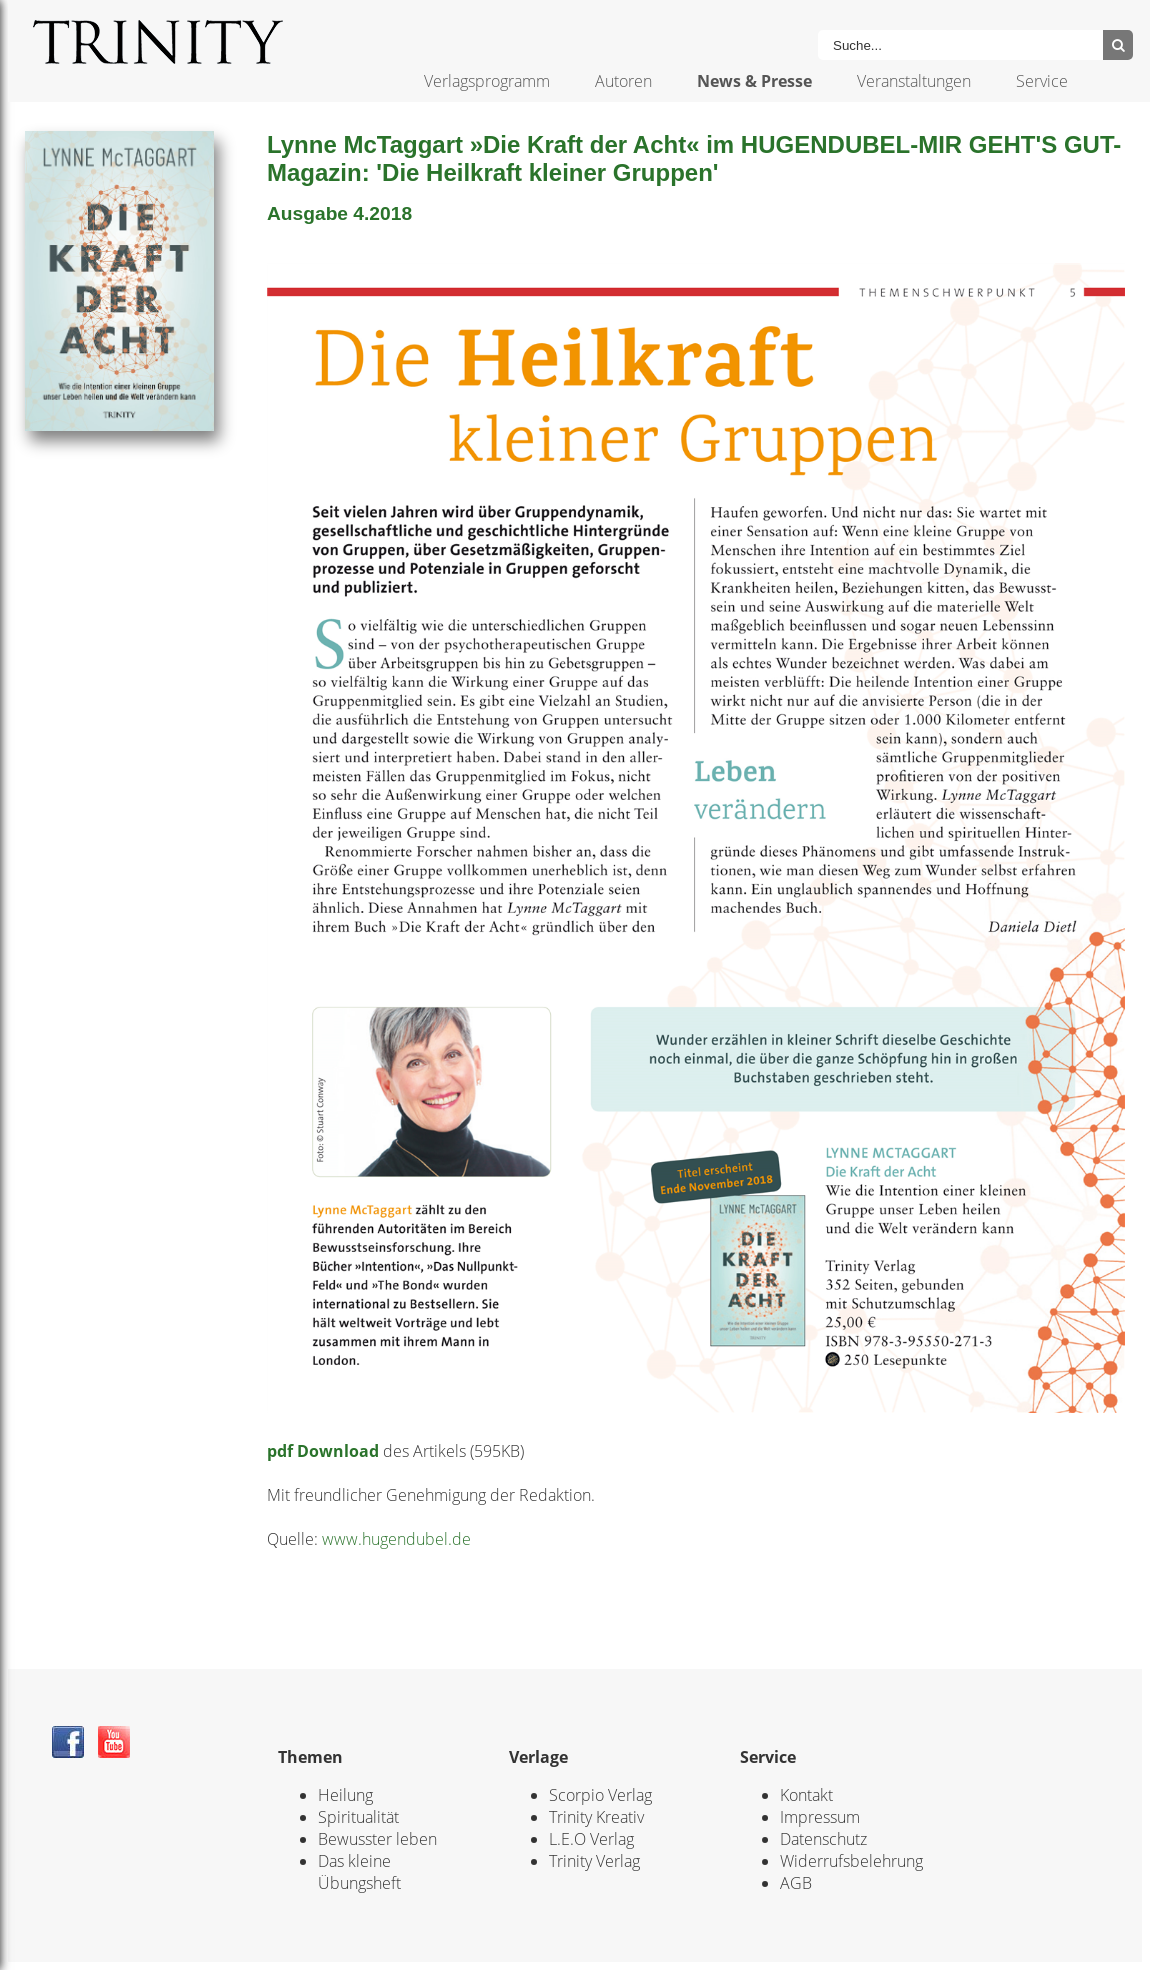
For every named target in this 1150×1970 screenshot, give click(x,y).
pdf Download (323, 1451)
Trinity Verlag (594, 1861)
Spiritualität (358, 1817)
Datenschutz (823, 1839)
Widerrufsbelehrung (851, 1861)
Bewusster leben (377, 1839)
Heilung (345, 1795)
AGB (796, 1883)
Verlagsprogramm (487, 81)
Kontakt (806, 1795)
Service (1042, 81)
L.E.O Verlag (591, 1839)
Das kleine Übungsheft (359, 1872)
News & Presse (754, 81)
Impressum (820, 1817)
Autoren (623, 81)
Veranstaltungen (914, 81)
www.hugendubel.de (396, 1539)
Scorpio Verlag (600, 1795)
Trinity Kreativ (596, 1817)
